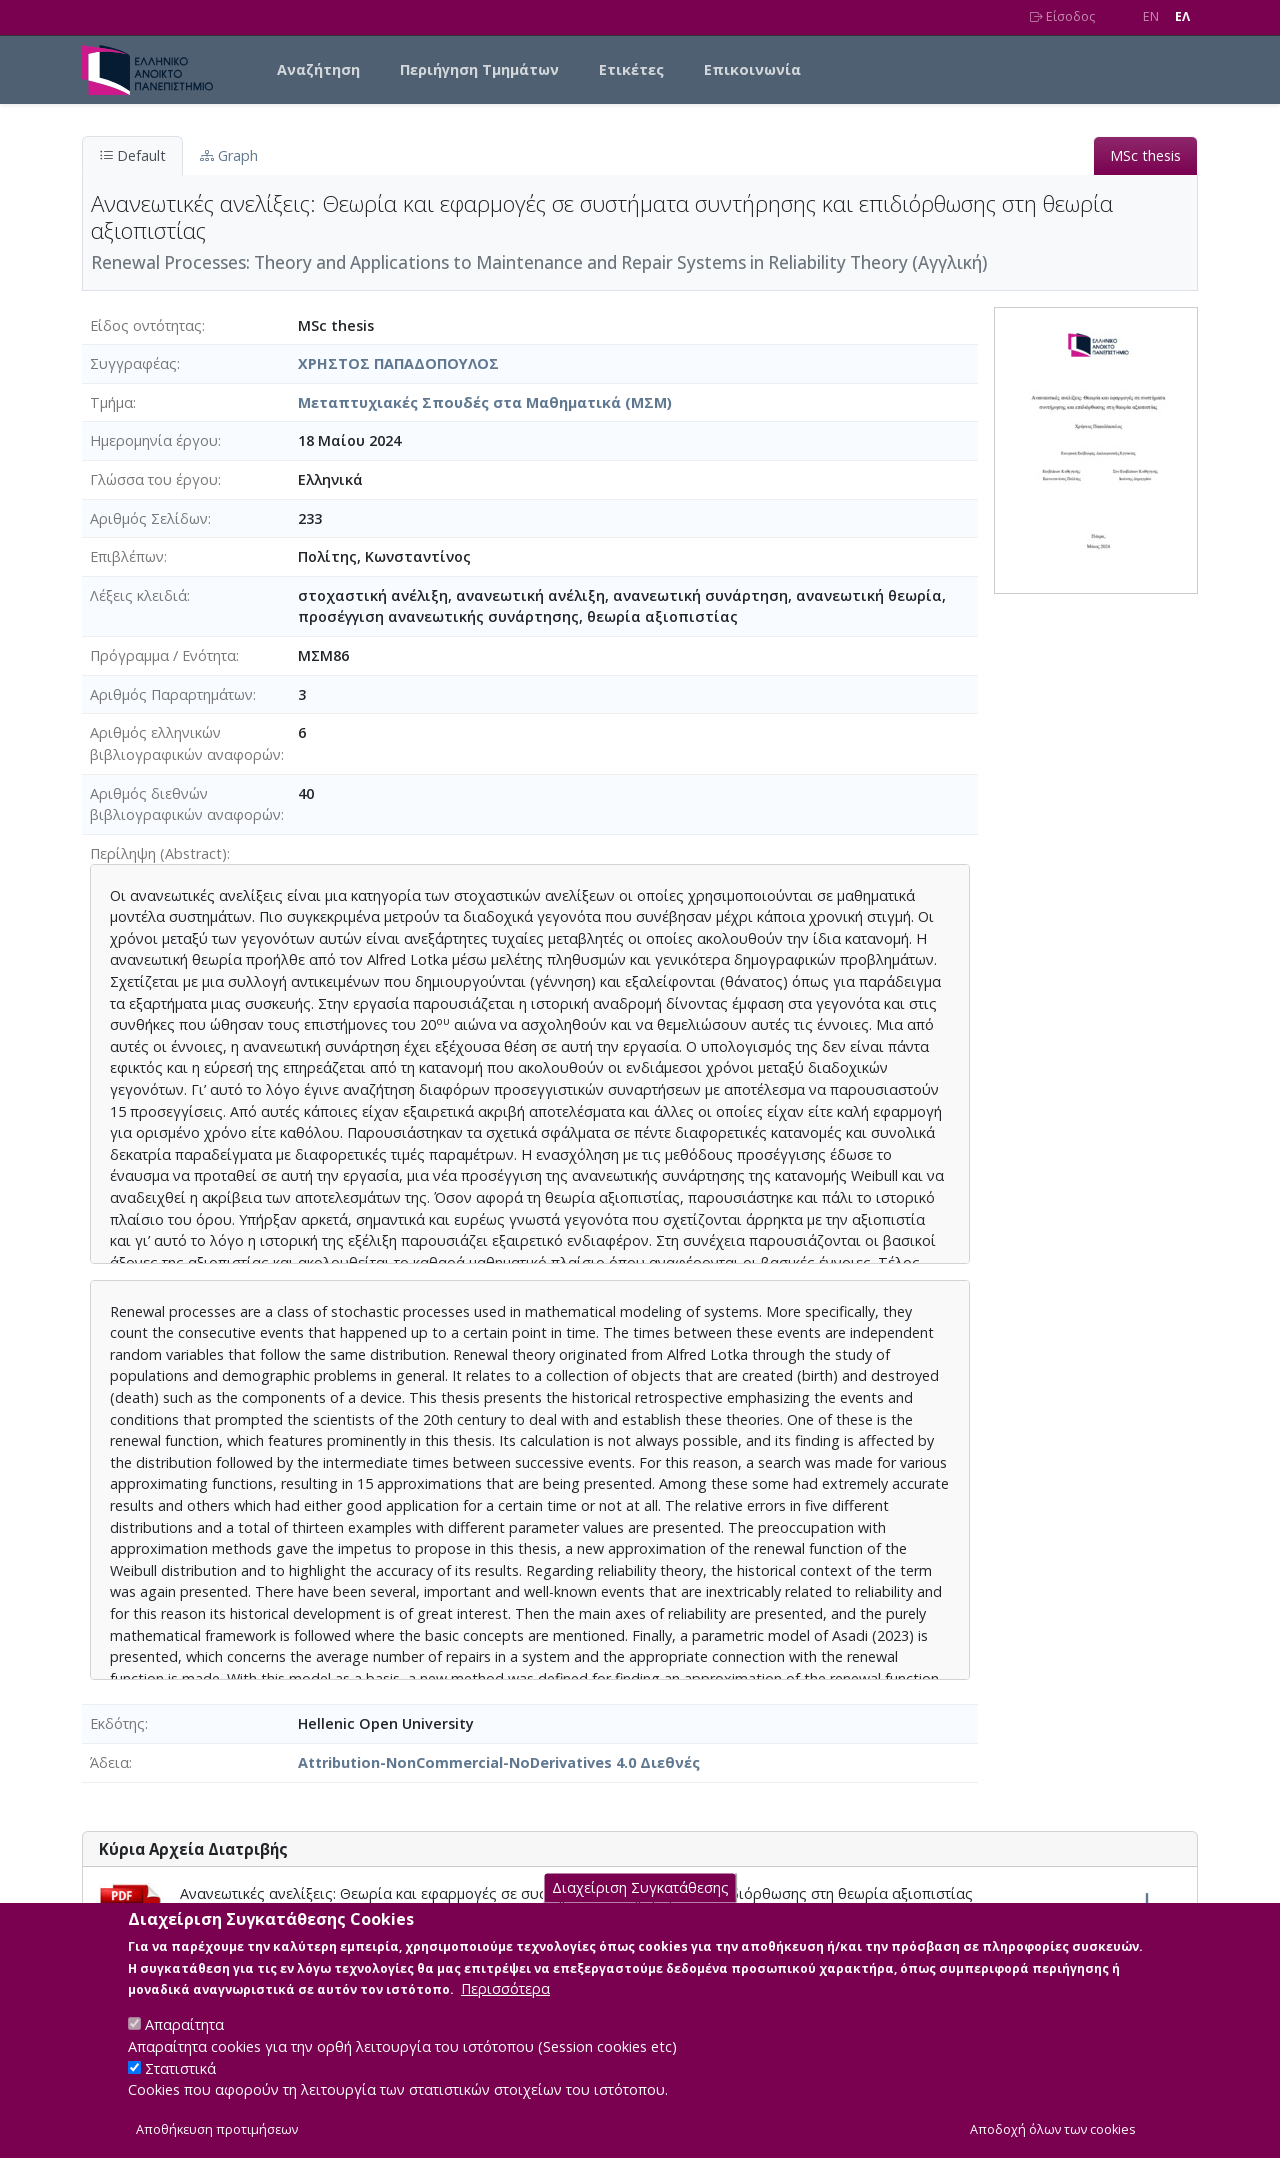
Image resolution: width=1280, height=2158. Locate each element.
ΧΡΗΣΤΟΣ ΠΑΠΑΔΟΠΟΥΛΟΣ (398, 363)
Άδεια (109, 1762)
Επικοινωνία (752, 69)
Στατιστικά (180, 2087)
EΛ (1182, 16)
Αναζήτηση (318, 69)
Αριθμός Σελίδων (149, 518)
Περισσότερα (505, 2008)
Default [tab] (132, 155)
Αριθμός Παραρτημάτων (171, 694)
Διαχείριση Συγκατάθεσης (640, 1907)
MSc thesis (1145, 155)
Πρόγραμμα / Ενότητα (163, 655)
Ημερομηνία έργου (154, 440)
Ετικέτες (631, 69)
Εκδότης (117, 1723)
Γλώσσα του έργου (154, 479)
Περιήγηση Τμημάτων (479, 69)
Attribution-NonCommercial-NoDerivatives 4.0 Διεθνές (499, 1762)
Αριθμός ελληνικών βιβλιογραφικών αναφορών (185, 743)
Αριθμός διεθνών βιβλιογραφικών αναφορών (185, 804)
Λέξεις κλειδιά (138, 595)
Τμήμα (111, 402)
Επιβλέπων (127, 556)
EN (1151, 16)
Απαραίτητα (184, 2044)
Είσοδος (1062, 16)
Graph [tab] (229, 155)
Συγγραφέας (133, 363)
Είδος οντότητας (146, 325)
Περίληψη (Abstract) (158, 853)
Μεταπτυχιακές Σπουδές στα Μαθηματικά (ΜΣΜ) (485, 402)
